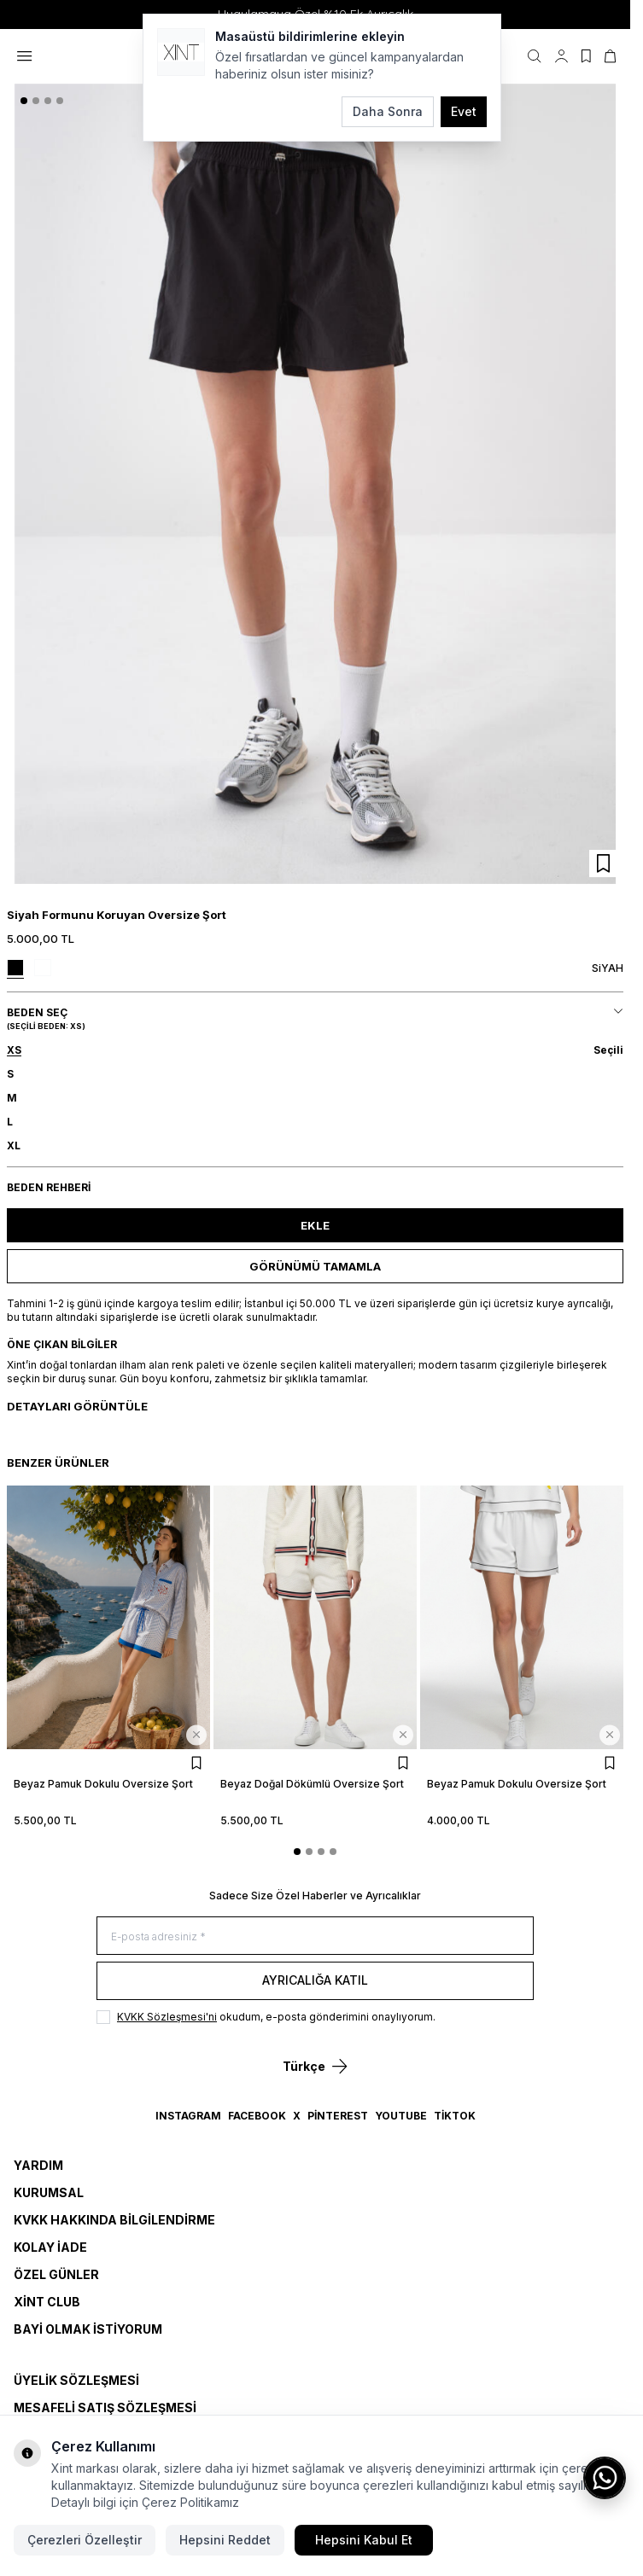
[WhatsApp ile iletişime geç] (604, 2478)
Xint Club (47, 2301)
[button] (23, 100)
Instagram (188, 2115)
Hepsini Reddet (225, 2539)
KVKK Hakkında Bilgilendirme (114, 2220)
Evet (463, 111)
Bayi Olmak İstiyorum (88, 2329)
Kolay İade (50, 2247)
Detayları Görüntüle (77, 1406)
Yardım (38, 2165)
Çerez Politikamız (190, 2502)
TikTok (455, 2115)
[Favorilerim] (586, 56)
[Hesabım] (561, 56)
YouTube (401, 2115)
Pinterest (337, 2115)
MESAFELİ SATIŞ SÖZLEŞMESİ (105, 2407)
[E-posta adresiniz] (315, 1935)
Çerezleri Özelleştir (84, 2539)
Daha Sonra (388, 111)
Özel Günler (56, 2274)
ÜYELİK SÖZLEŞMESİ (76, 2380)
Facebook (257, 2115)
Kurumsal (49, 2192)
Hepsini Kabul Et (363, 2539)
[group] (315, 484)
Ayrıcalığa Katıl (315, 1980)
